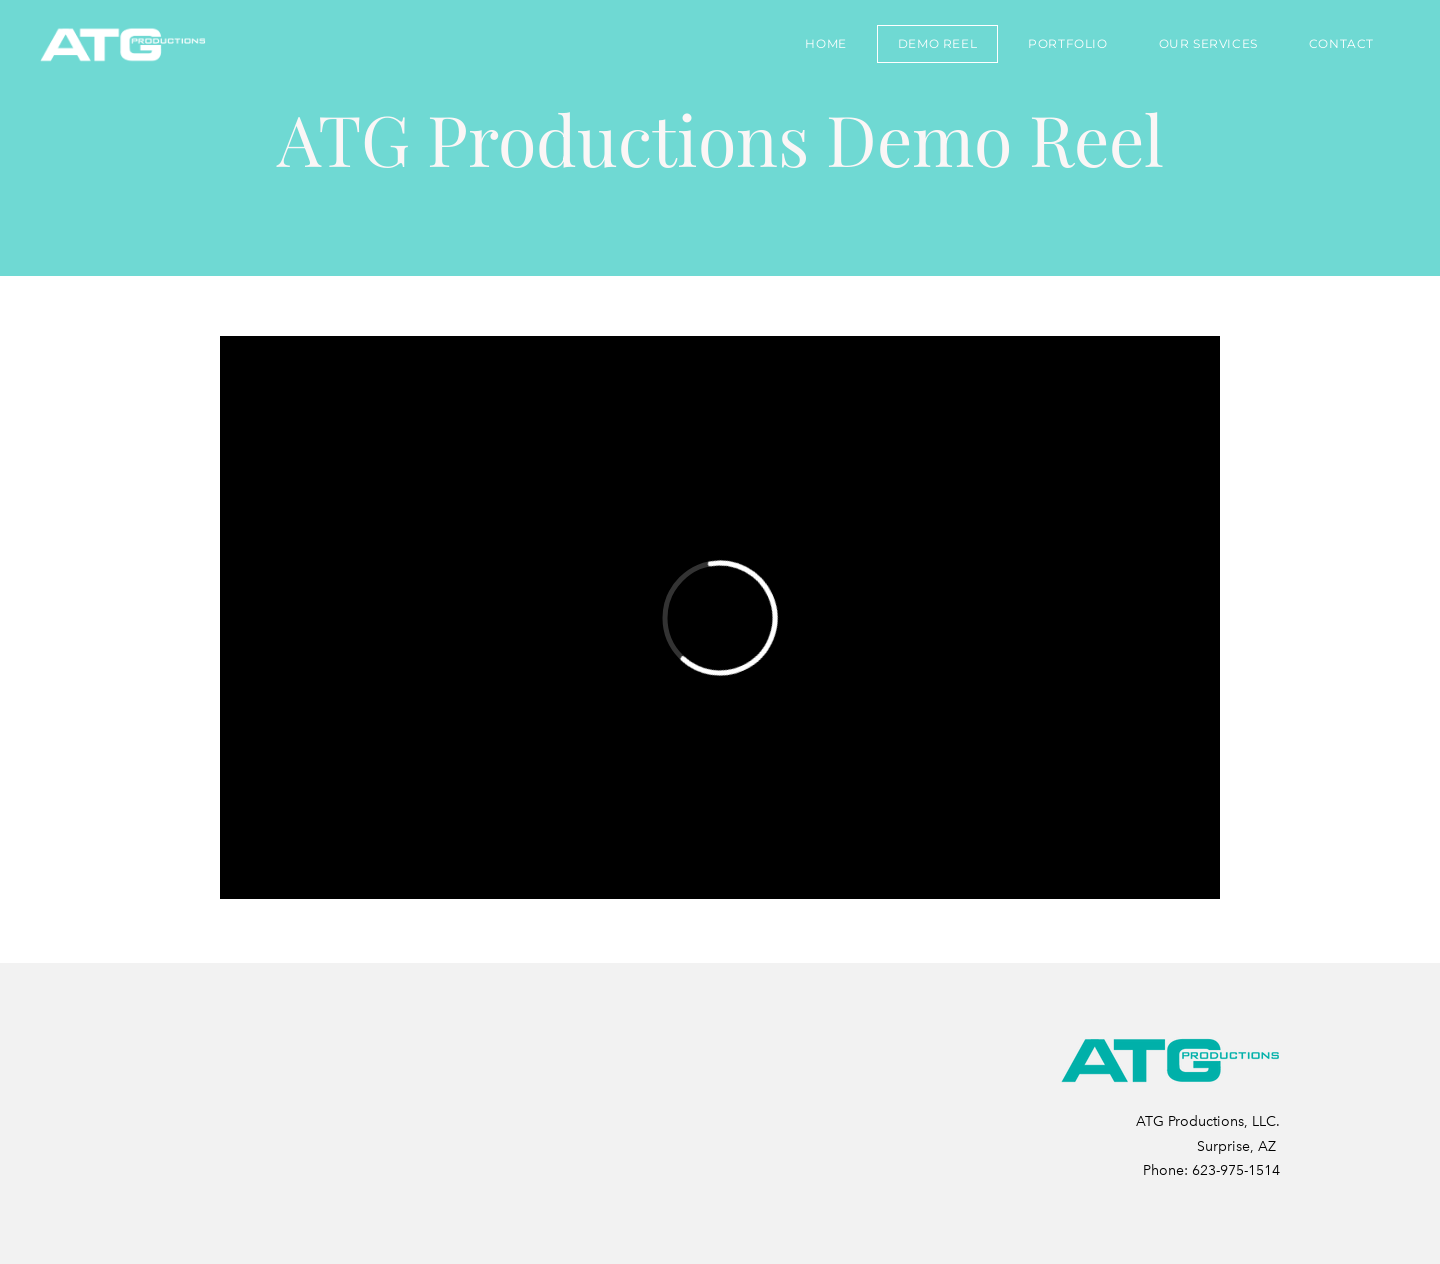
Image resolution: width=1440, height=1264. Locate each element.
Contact (1341, 43)
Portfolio (1067, 43)
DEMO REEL (937, 43)
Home (825, 43)
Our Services (1208, 43)
